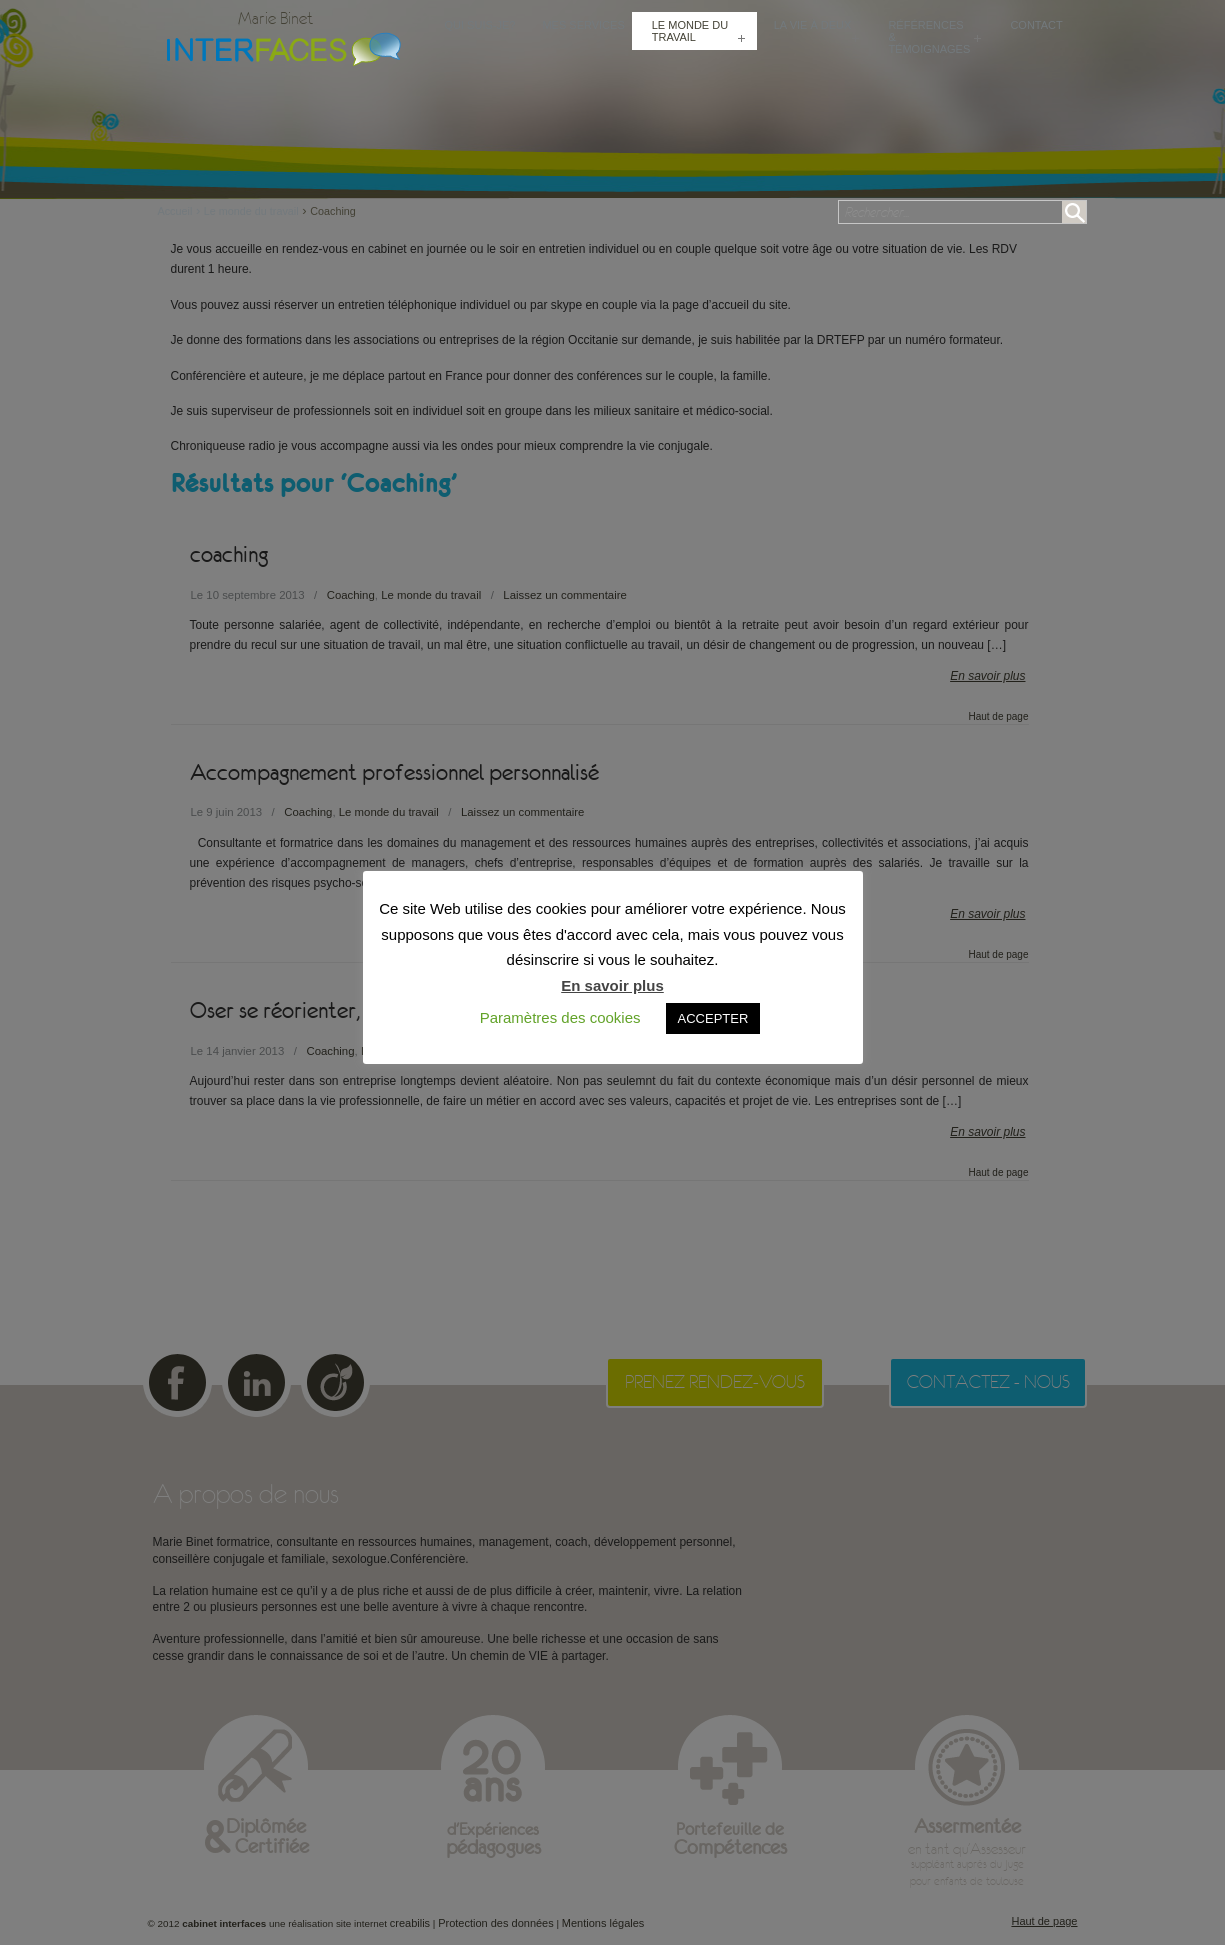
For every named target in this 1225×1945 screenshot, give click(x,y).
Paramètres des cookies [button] (560, 1017)
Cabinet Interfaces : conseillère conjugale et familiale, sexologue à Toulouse (279, 47)
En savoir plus (612, 985)
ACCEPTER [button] (713, 1018)
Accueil (181, 211)
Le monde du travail (251, 211)
